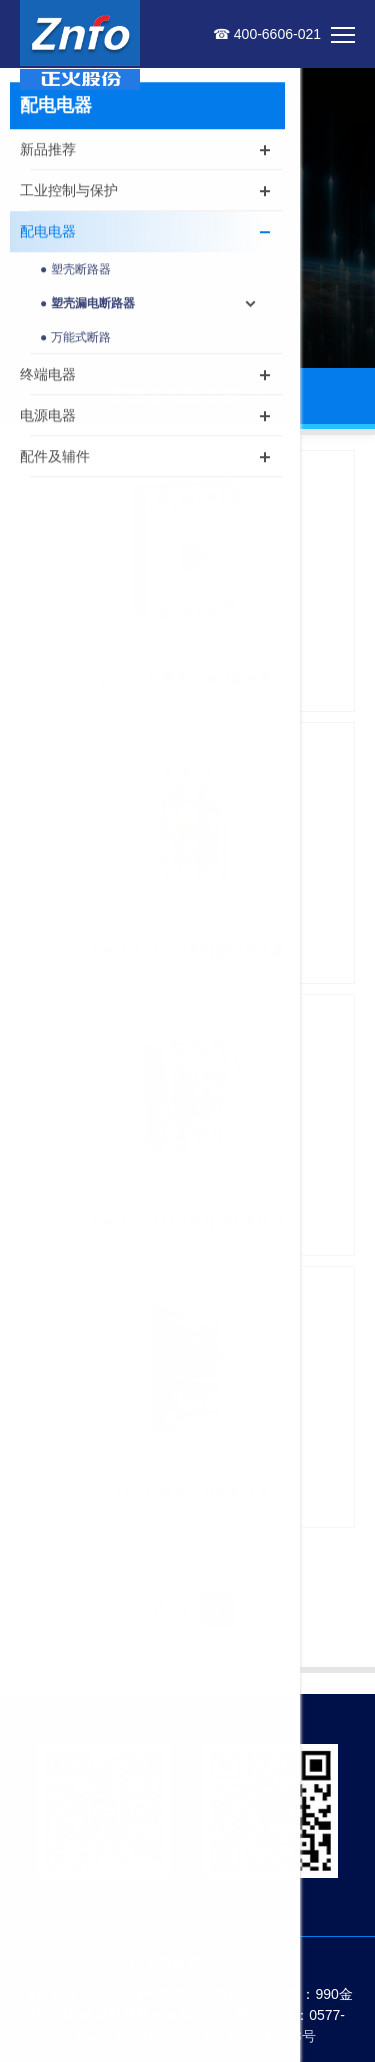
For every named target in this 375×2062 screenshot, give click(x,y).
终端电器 (48, 377)
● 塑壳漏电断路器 (87, 306)
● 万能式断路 (75, 340)
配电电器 (48, 234)
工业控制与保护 (69, 193)
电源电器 (48, 418)
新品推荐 (48, 152)
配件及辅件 (55, 459)
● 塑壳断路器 (75, 272)
